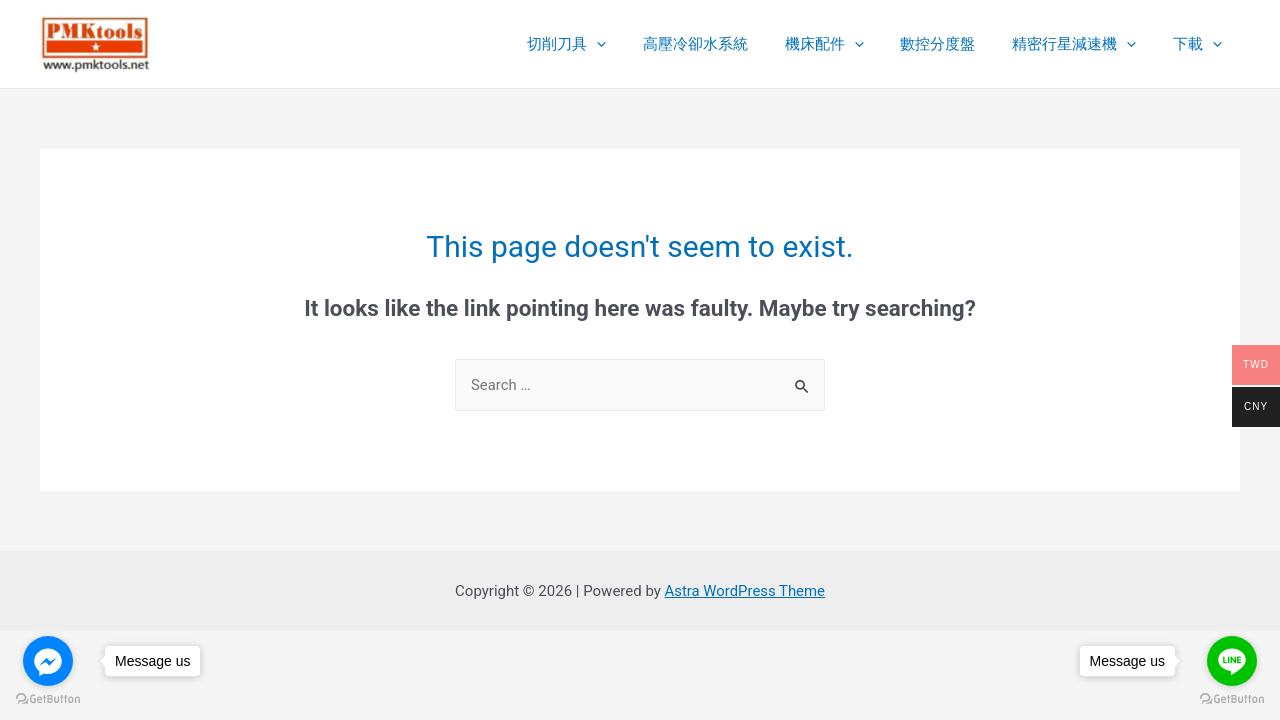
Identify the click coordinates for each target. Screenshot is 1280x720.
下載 (1200, 44)
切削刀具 (603, 44)
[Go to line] (1232, 661)
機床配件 (847, 44)
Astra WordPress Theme (745, 591)
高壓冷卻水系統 (725, 44)
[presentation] (633, 44)
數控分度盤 (954, 44)
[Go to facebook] (48, 661)
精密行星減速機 (1084, 44)
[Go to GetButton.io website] (48, 699)
